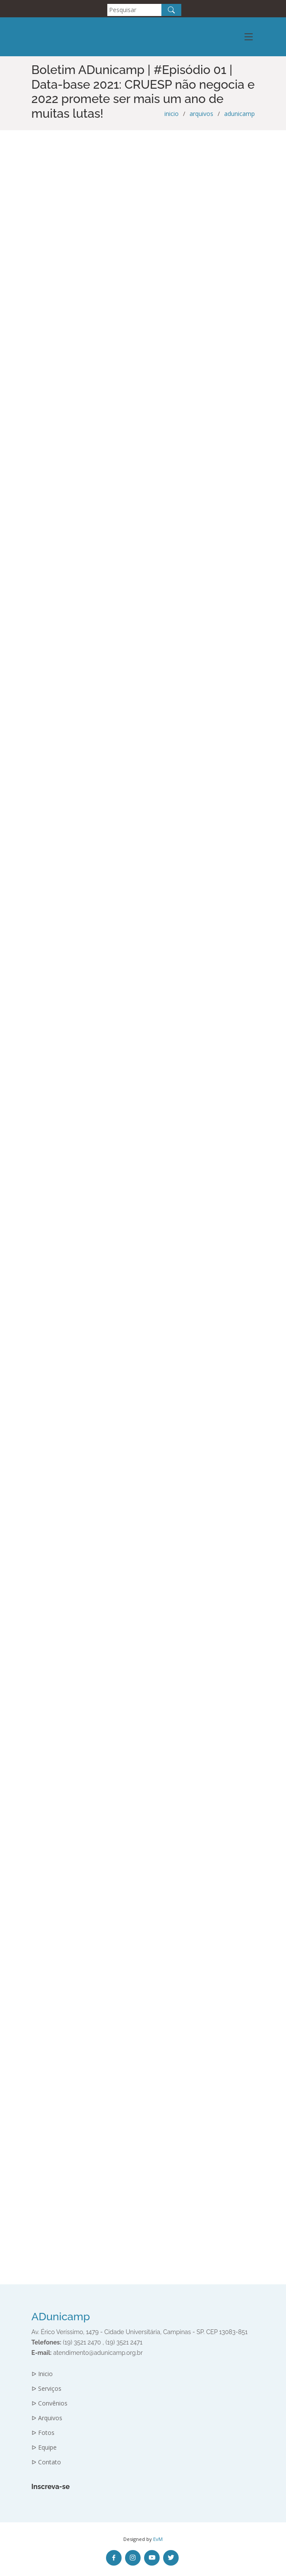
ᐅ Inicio (42, 2374)
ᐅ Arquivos (47, 2418)
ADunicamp (61, 2316)
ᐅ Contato (46, 2462)
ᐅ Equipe (44, 2447)
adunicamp (239, 113)
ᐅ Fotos (43, 2433)
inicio (171, 113)
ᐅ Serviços (46, 2389)
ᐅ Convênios (49, 2403)
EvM (158, 2539)
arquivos (201, 113)
